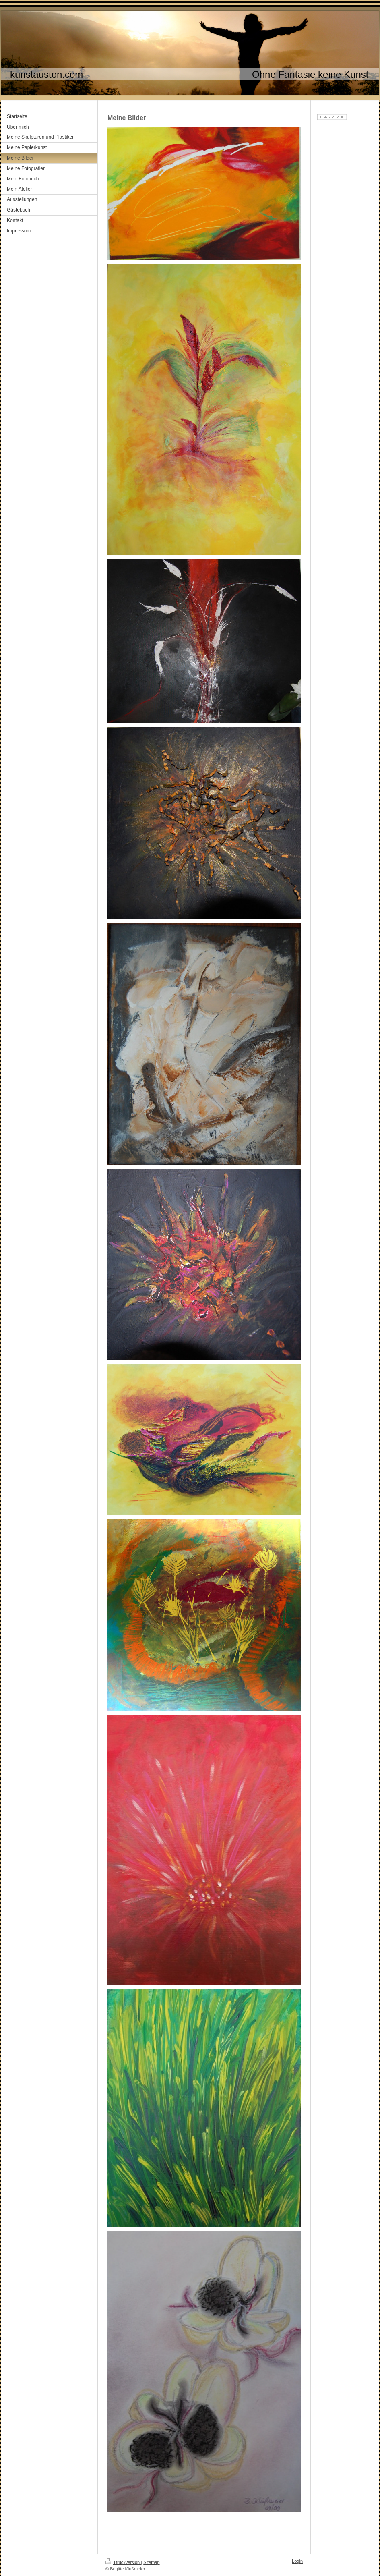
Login (297, 2561)
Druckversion (123, 2562)
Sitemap (151, 2562)
